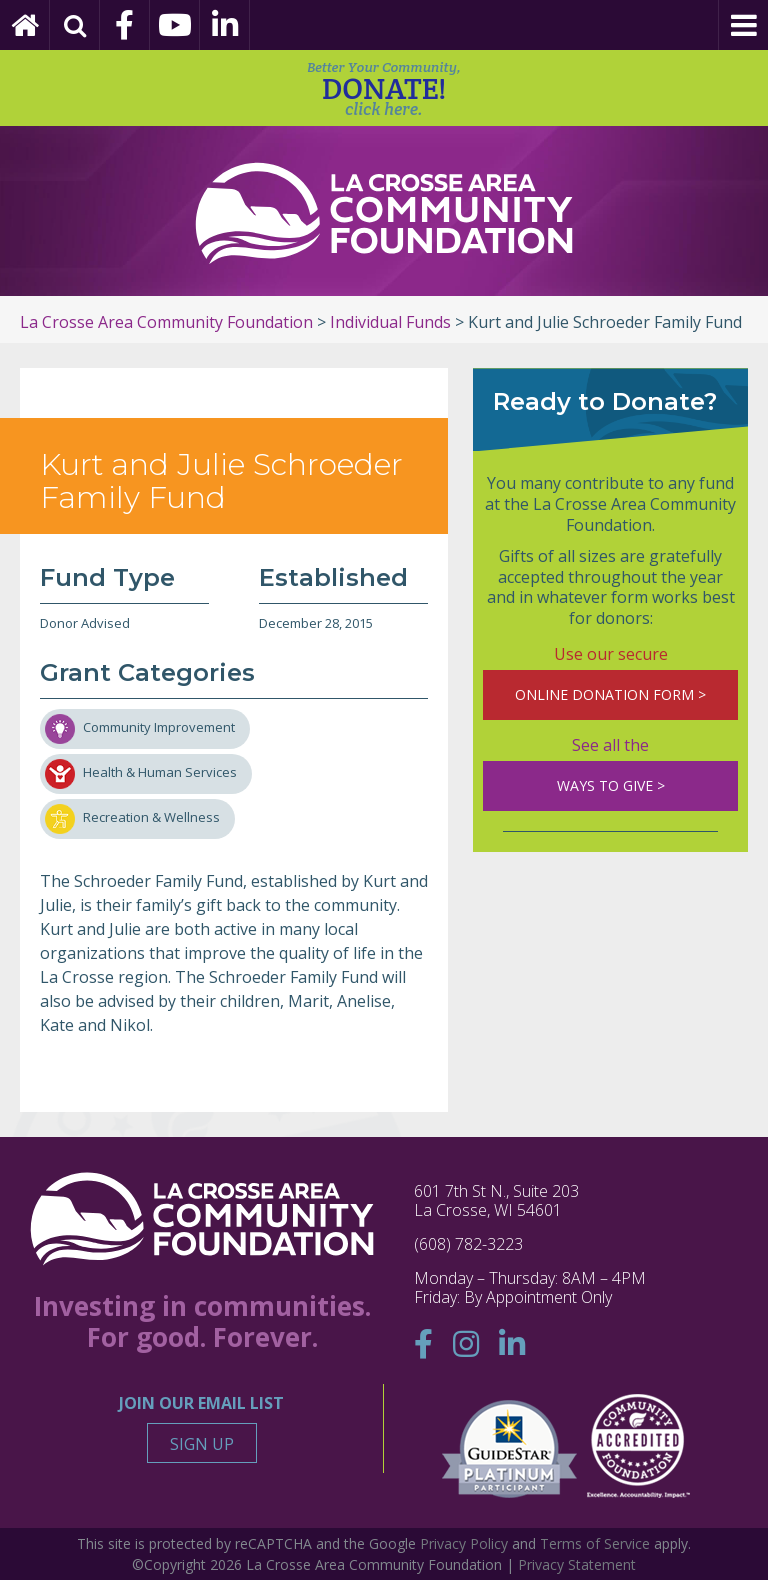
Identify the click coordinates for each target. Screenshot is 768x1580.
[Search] (75, 25)
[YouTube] (175, 25)
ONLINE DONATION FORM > (610, 694)
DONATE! (384, 89)
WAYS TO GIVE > (611, 785)
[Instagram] (466, 1343)
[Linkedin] (225, 25)
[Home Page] (25, 25)
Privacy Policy (464, 1543)
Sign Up (202, 1444)
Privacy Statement (577, 1564)
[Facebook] (125, 25)
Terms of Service (595, 1543)
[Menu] (743, 25)
